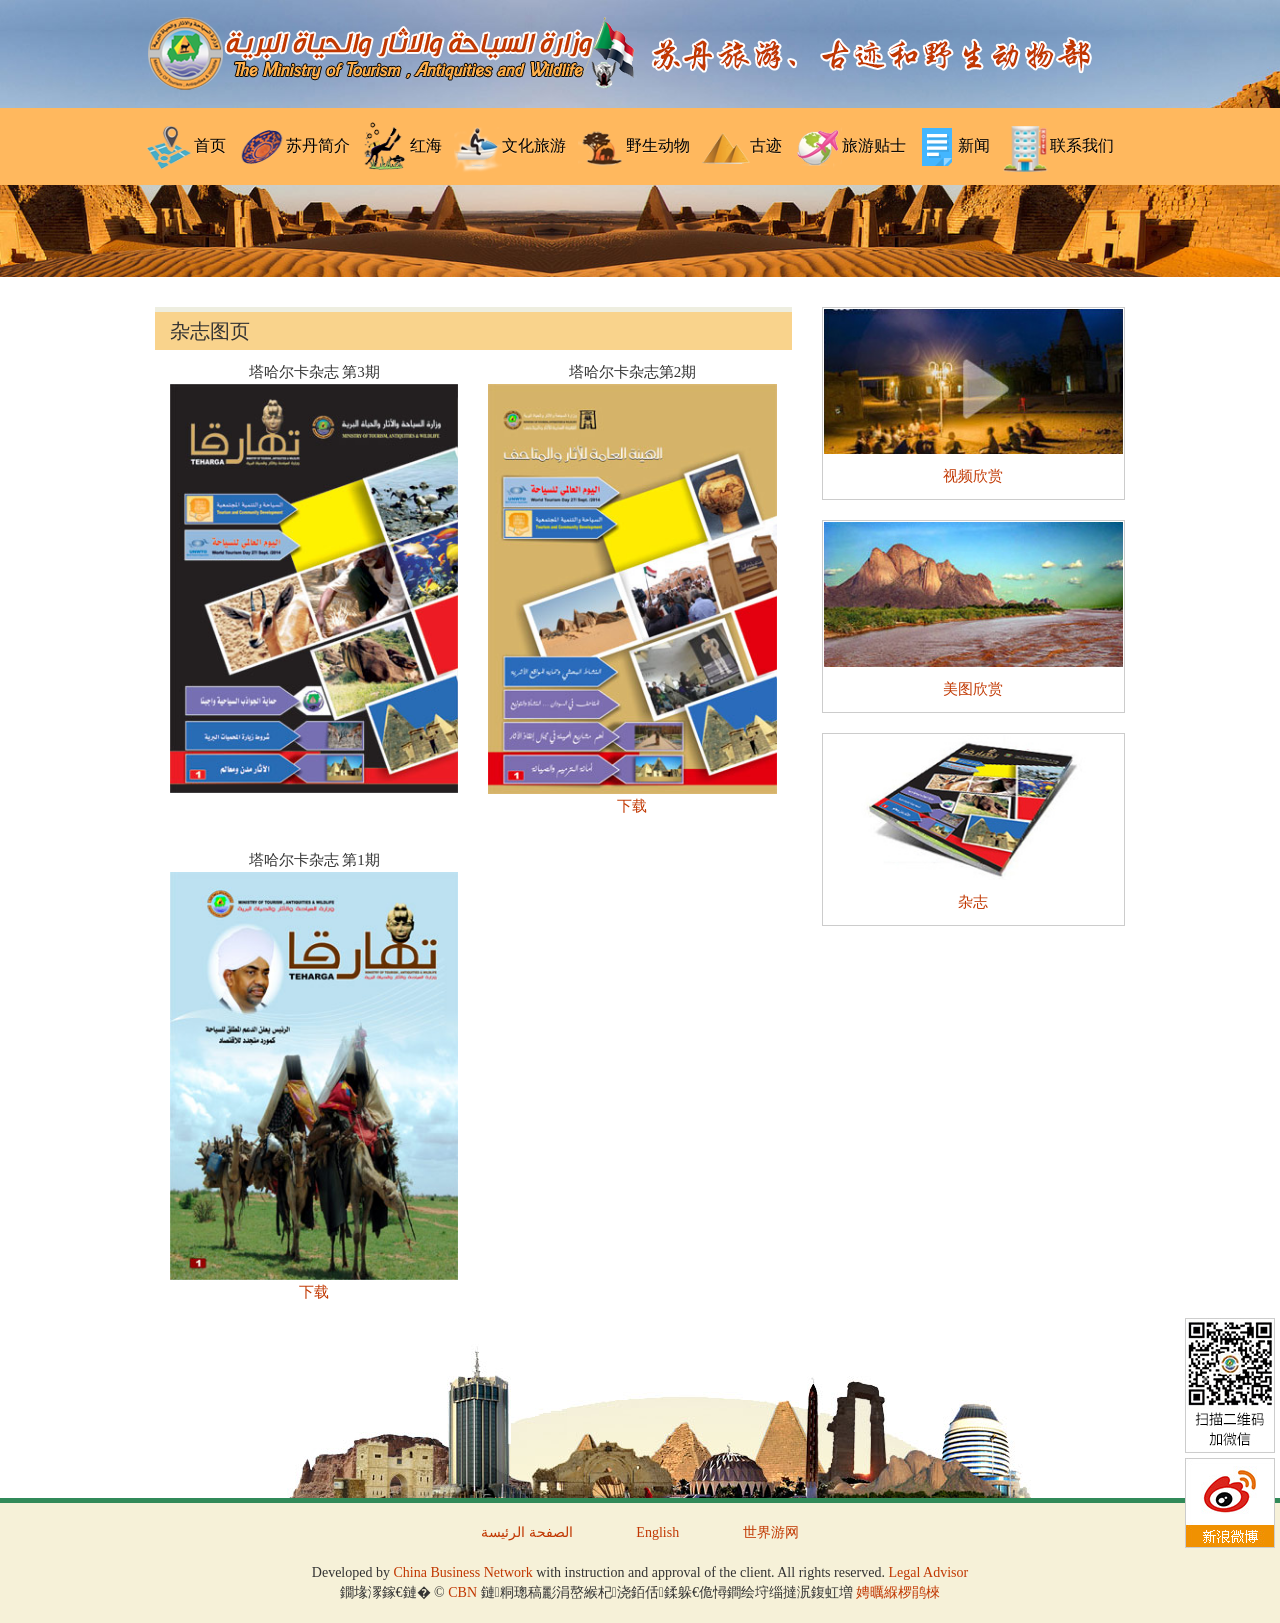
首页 (186, 147)
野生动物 (634, 147)
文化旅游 (510, 147)
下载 (632, 806)
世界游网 (771, 1532)
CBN (462, 1592)
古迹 (742, 147)
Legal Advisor (928, 1572)
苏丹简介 (294, 147)
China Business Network (462, 1572)
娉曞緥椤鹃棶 (898, 1592)
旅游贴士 (850, 147)
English (657, 1532)
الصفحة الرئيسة (527, 1532)
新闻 (954, 147)
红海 (402, 147)
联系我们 (1058, 147)
